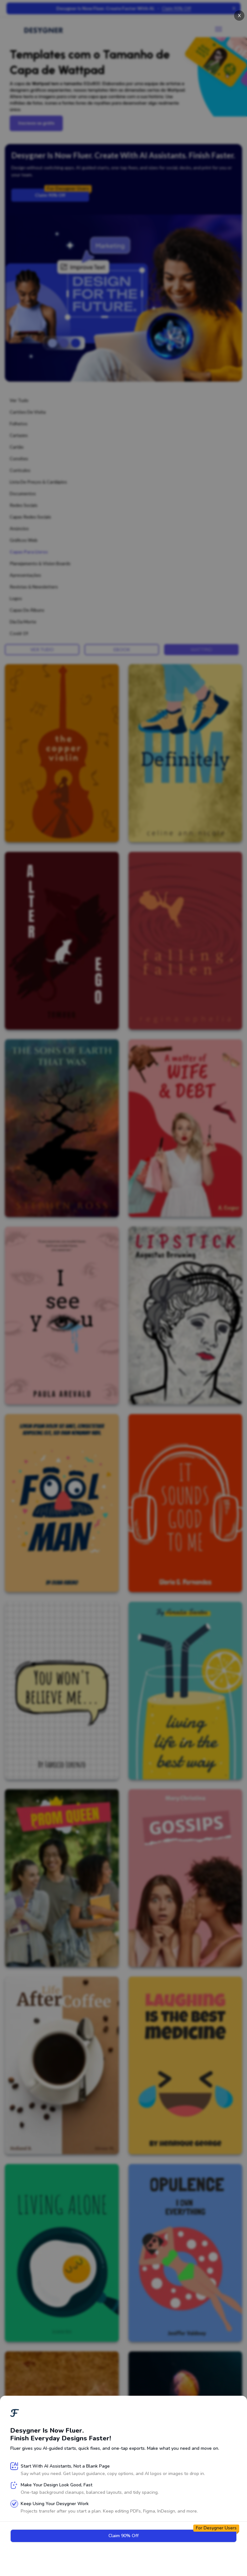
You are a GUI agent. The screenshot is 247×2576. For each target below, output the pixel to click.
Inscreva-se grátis (36, 123)
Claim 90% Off (62, 193)
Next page (123, 2564)
